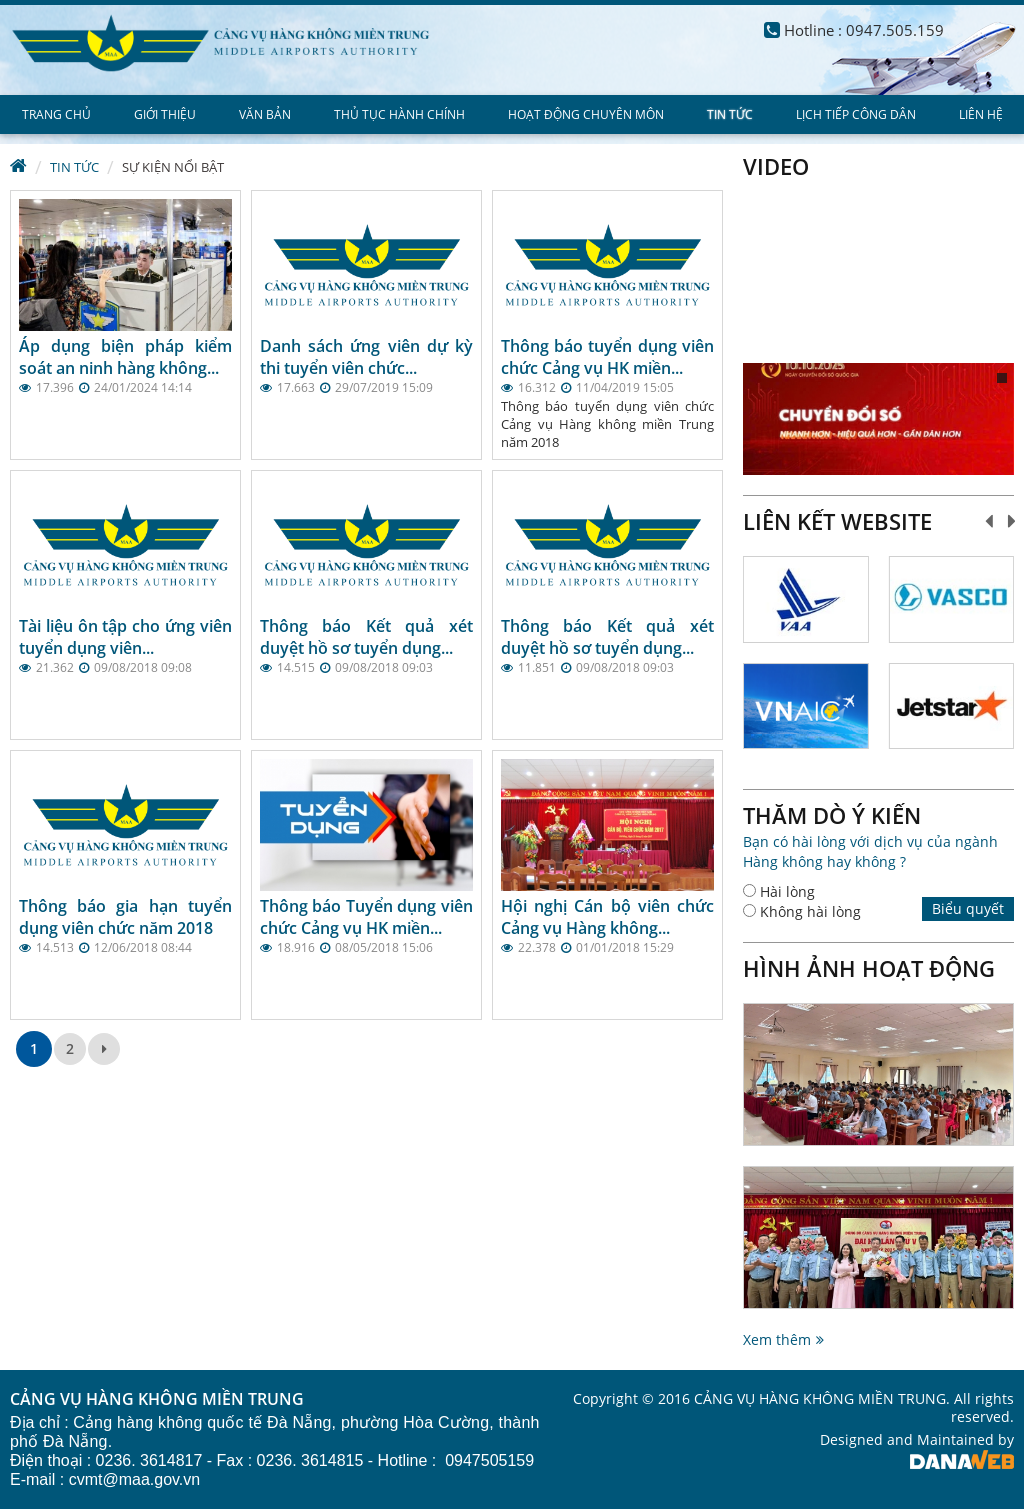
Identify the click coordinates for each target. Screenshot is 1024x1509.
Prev (990, 521)
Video (776, 166)
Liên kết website (837, 521)
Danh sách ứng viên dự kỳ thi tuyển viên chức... (366, 357)
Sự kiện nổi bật (173, 167)
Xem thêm (777, 1339)
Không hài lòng (810, 911)
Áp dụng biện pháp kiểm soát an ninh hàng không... (125, 357)
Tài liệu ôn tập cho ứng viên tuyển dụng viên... (125, 637)
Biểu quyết (968, 908)
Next (1013, 521)
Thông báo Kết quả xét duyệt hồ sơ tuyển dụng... (366, 637)
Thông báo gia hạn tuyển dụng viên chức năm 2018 (125, 917)
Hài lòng (787, 891)
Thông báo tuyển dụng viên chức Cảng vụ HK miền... (607, 357)
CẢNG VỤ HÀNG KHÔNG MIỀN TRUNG (157, 1400)
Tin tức (74, 167)
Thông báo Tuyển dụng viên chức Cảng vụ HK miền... (366, 917)
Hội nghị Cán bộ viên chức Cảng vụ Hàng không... (607, 917)
